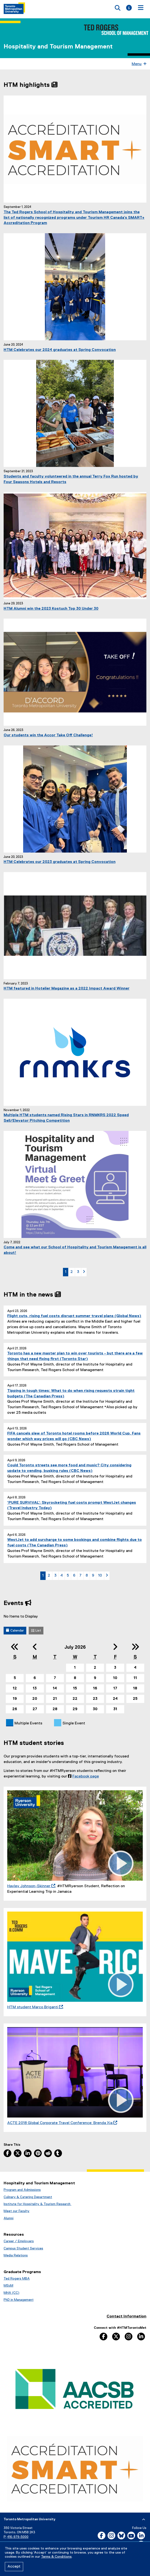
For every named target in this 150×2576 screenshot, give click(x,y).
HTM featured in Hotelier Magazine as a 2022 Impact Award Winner (67, 989)
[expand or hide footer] (143, 2519)
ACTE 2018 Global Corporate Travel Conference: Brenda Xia (61, 2123)
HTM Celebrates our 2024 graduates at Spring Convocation (60, 350)
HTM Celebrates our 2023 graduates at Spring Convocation (60, 862)
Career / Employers (19, 2241)
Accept (13, 2567)
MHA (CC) (11, 2293)
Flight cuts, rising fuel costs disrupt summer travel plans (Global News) (74, 1316)
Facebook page (85, 1776)
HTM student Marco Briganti (34, 2007)
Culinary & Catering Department (28, 2197)
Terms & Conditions (56, 2556)
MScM (8, 2285)
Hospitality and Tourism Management (58, 47)
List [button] (36, 1630)
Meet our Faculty (16, 2211)
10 (101, 1575)
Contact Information (126, 2316)
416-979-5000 (17, 2537)
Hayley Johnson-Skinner (30, 1886)
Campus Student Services (23, 2248)
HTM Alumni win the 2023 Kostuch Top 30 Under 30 (51, 609)
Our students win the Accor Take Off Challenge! (48, 735)
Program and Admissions (22, 2190)
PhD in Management (19, 2300)
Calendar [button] (15, 1630)
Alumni (9, 2218)
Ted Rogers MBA (17, 2278)
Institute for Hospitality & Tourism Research (37, 2204)
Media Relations (16, 2255)
